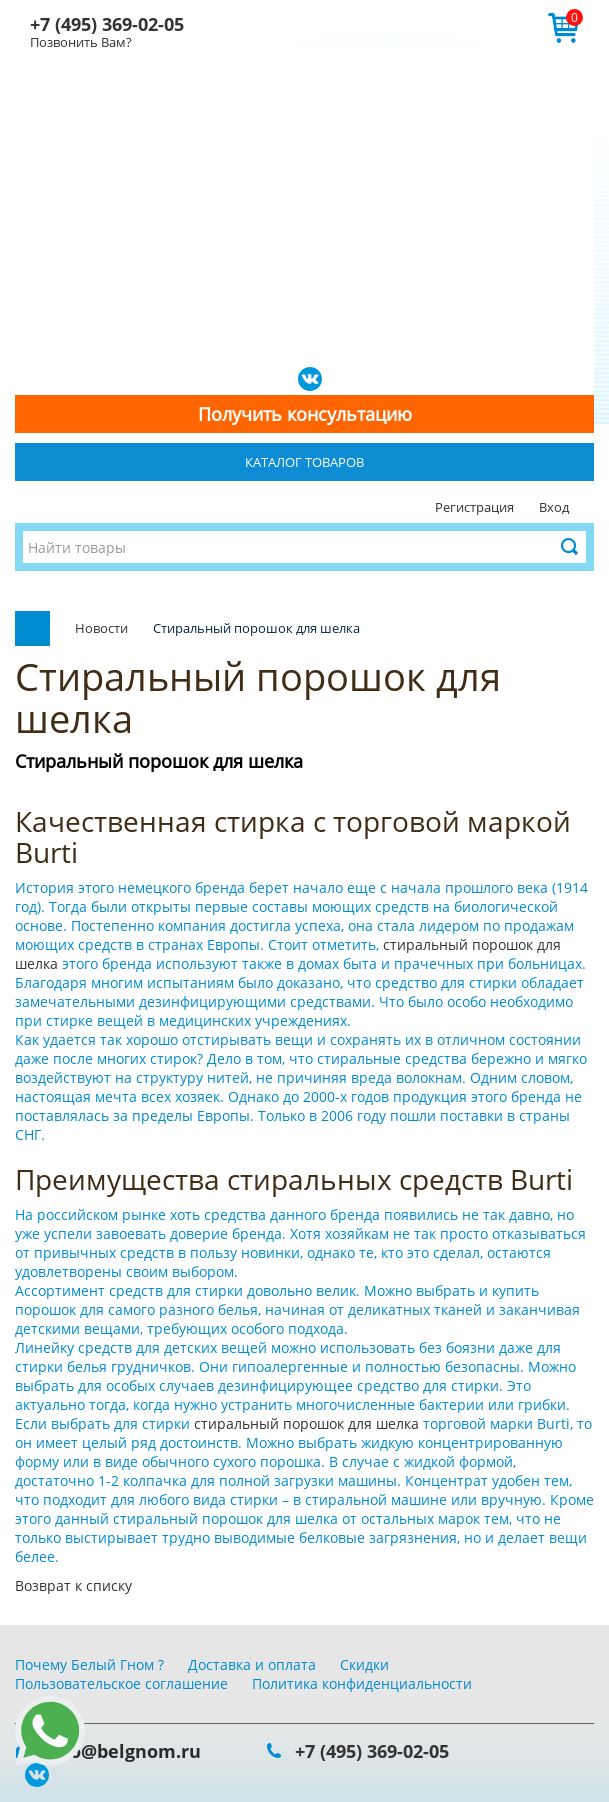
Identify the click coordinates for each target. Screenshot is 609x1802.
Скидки (364, 1664)
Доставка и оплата (252, 1664)
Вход (554, 507)
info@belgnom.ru (123, 1751)
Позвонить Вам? (81, 42)
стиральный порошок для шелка (308, 1423)
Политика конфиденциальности (362, 1683)
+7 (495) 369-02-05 (107, 24)
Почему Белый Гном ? (89, 1664)
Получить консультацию (305, 414)
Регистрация (474, 507)
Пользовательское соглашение (121, 1683)
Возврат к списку (73, 1585)
